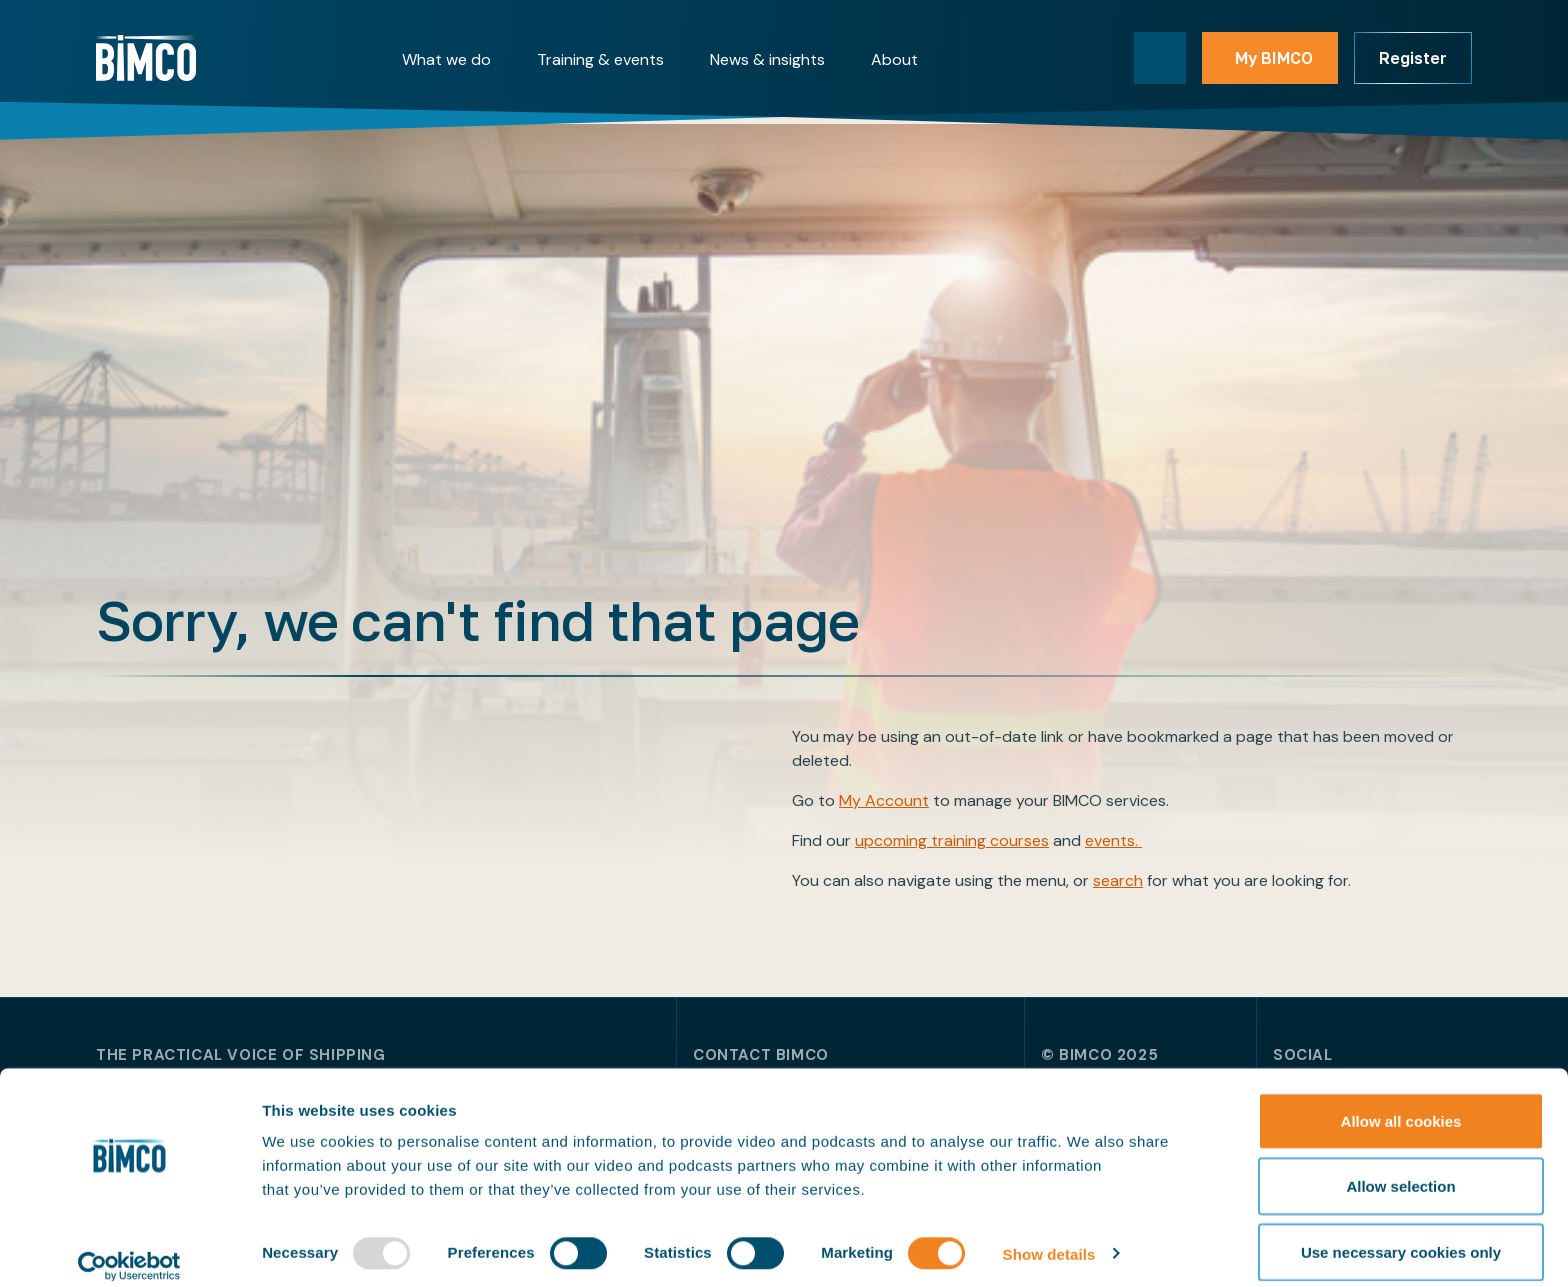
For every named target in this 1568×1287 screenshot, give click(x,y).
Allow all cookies (1401, 1102)
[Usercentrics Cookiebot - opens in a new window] (129, 1248)
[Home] (146, 58)
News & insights (767, 59)
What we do (446, 59)
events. (1113, 840)
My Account (884, 800)
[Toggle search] (1160, 58)
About (894, 59)
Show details (1049, 1235)
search (1118, 880)
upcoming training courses (952, 840)
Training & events (600, 59)
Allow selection (1400, 1168)
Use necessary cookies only (1401, 1233)
